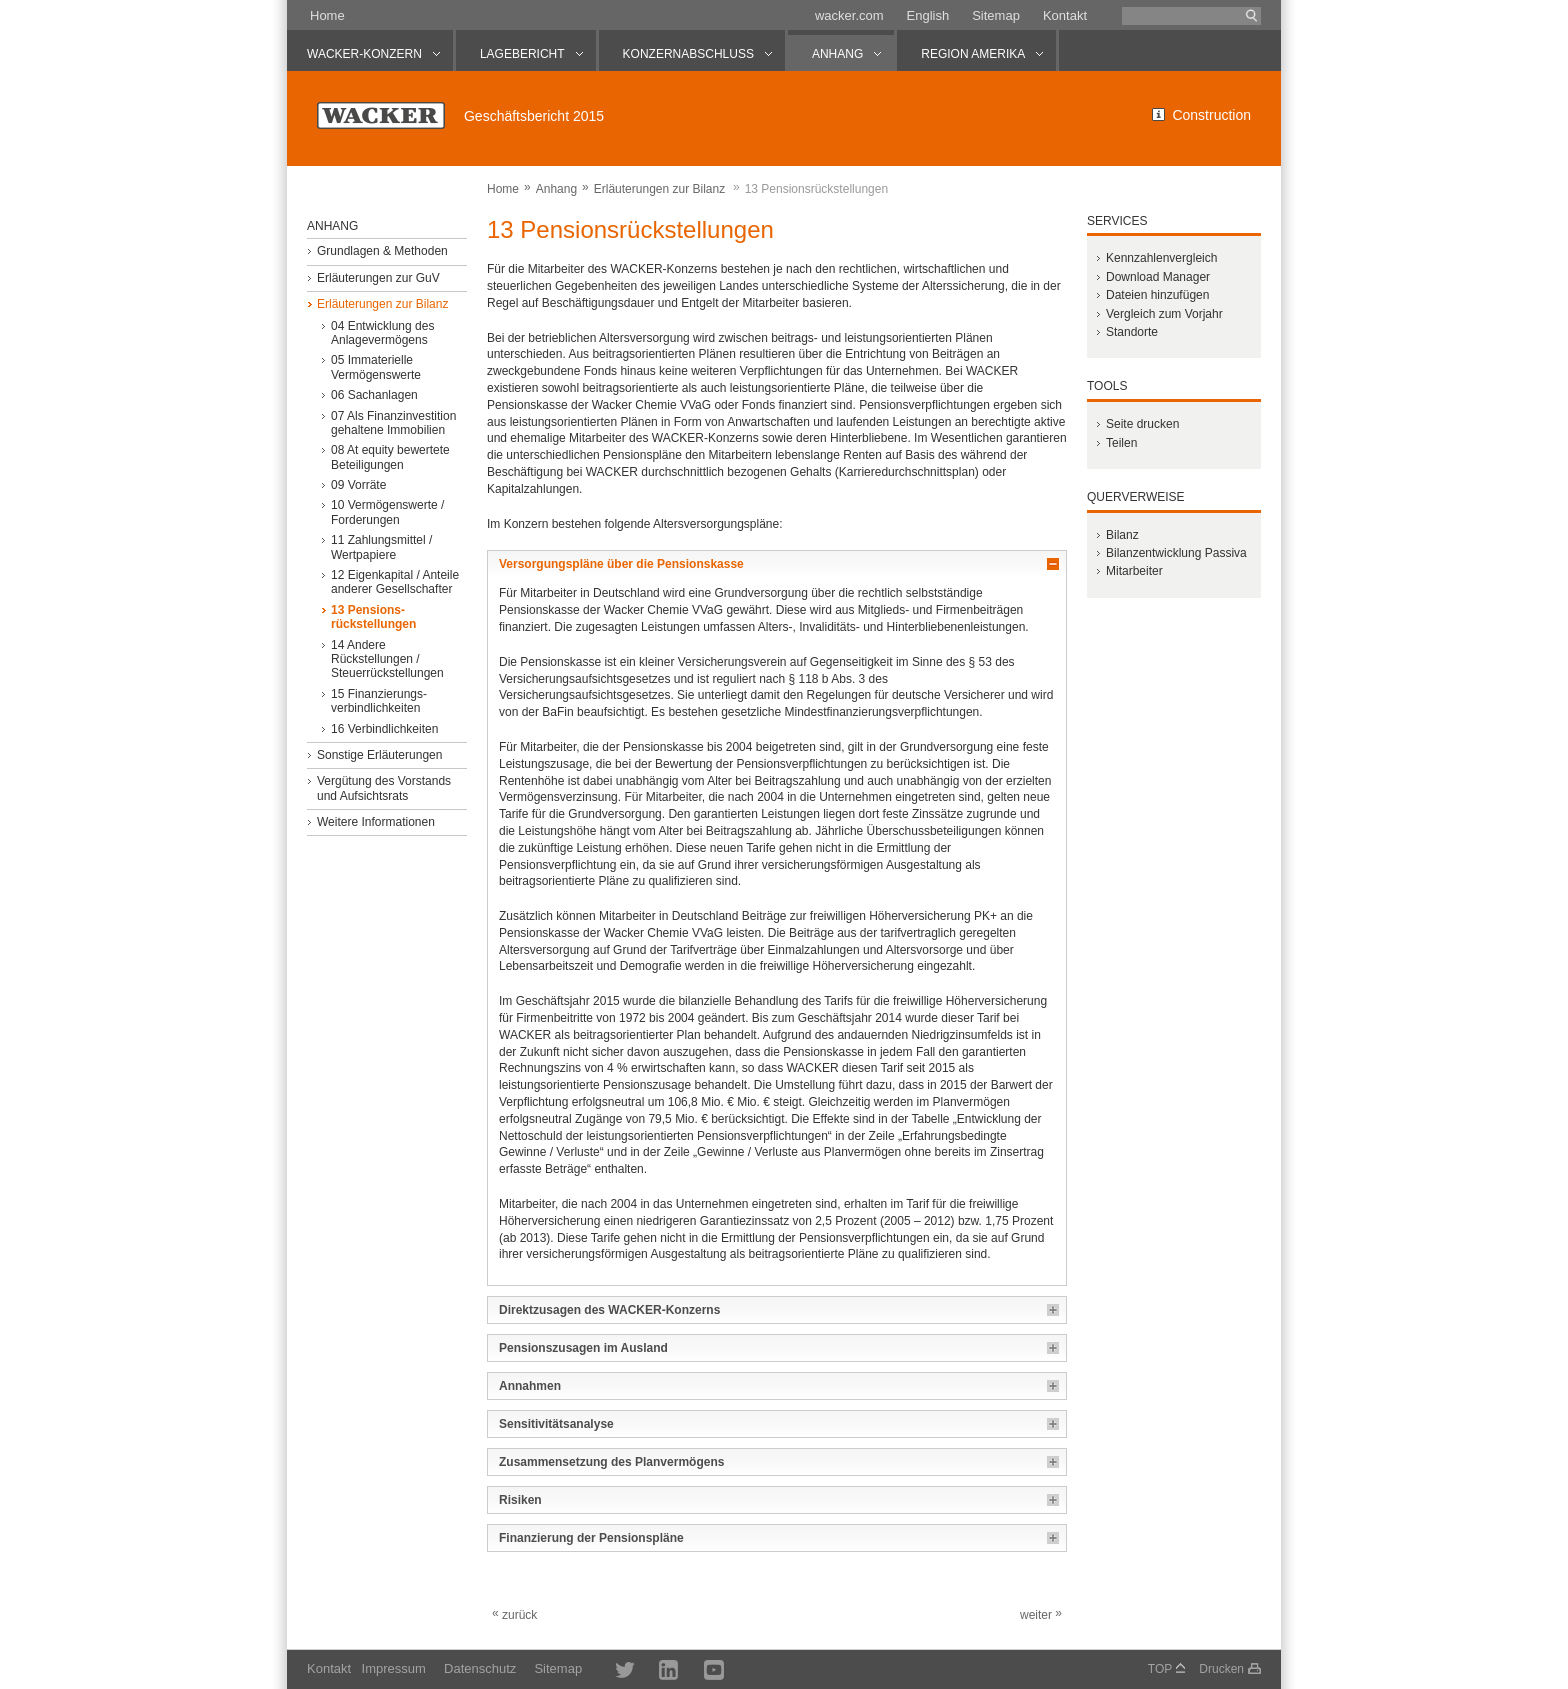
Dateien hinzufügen (1157, 295)
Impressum (394, 1668)
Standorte (1132, 332)
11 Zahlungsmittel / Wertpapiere (381, 547)
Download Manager (1158, 277)
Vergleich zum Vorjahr (1164, 314)
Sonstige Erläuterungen (379, 755)
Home (327, 15)
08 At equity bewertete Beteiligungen (390, 457)
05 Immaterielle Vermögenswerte (376, 367)
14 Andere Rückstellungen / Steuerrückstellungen (387, 659)
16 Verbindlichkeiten (384, 729)
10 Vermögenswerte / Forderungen (387, 512)
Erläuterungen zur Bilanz (659, 189)
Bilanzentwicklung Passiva (1176, 553)
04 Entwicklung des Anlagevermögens (382, 333)
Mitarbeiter (1134, 571)
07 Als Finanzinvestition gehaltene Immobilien (393, 423)
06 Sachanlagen (374, 395)
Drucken (1221, 1669)
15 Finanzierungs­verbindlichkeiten (379, 701)
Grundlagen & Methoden (382, 251)
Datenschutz (480, 1668)
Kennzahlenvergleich (1161, 258)
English (928, 15)
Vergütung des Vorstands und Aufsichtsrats (384, 788)
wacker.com (849, 15)
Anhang (556, 189)
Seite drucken (1142, 424)
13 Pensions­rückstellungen (373, 617)
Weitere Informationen (376, 822)
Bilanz (1122, 535)
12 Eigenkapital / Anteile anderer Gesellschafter (395, 582)
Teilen (1121, 443)
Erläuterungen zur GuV (378, 278)
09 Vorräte (358, 485)
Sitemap (996, 15)
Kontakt (1065, 15)
